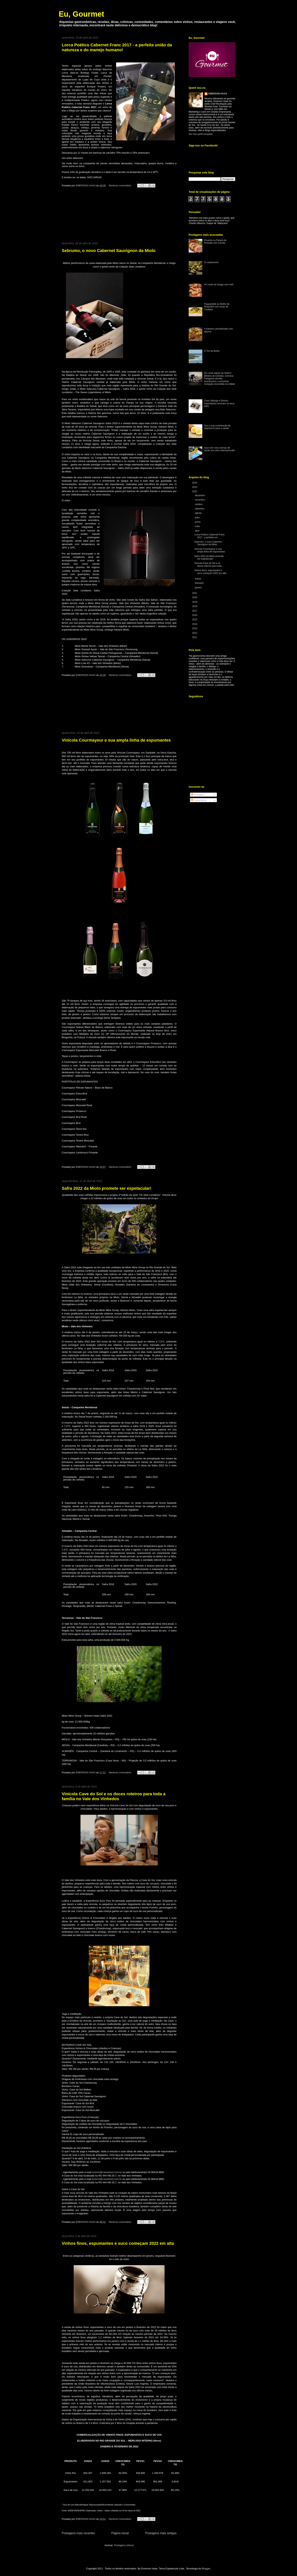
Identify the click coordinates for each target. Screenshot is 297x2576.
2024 (195, 482)
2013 (195, 628)
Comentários (198, 800)
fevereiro (199, 583)
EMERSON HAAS (217, 93)
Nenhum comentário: (120, 185)
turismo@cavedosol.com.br (107, 2172)
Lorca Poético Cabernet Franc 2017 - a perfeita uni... (209, 536)
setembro (200, 508)
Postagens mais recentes (78, 2533)
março (198, 578)
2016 (195, 615)
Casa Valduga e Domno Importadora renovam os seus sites (219, 403)
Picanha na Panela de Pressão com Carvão (215, 241)
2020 (195, 597)
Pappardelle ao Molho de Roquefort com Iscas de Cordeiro (216, 307)
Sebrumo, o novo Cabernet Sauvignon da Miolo (109, 250)
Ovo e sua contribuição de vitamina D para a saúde (217, 427)
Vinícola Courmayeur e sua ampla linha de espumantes (116, 740)
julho (197, 517)
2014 (195, 624)
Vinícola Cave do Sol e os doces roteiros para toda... (209, 564)
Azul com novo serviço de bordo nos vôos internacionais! (219, 449)
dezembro (200, 495)
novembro (200, 499)
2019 (195, 602)
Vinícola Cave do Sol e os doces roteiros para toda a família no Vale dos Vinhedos (113, 1796)
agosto (198, 513)
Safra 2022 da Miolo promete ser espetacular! (106, 1188)
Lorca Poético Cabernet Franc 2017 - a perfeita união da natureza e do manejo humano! (117, 47)
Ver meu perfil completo (201, 134)
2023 (195, 487)
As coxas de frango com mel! (219, 284)
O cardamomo (211, 262)
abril (197, 531)
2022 (195, 491)
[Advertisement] (119, 213)
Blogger (206, 2568)
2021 (195, 593)
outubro (199, 504)
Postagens (197, 794)
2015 (195, 619)
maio (197, 526)
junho (198, 522)
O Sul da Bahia (212, 351)
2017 (195, 611)
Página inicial (120, 2533)
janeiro (198, 587)
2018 (195, 606)
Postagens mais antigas (161, 2533)
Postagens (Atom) (124, 2545)
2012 (195, 633)
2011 (195, 637)
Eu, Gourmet (81, 14)
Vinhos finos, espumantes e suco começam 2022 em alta (118, 2243)
